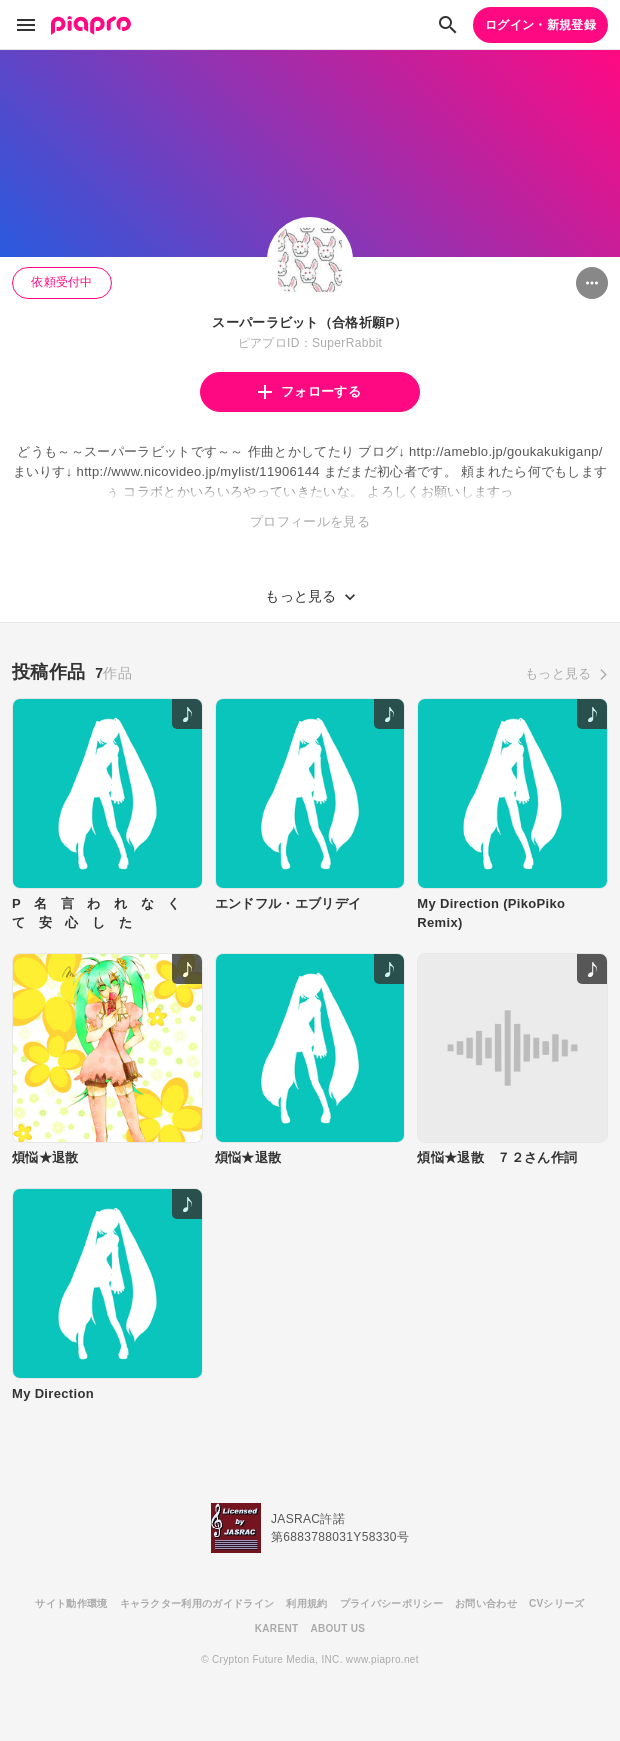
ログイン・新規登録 (540, 25)
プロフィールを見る (310, 521)
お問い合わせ (486, 1603)
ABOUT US (337, 1628)
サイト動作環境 (71, 1603)
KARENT (277, 1628)
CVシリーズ (557, 1603)
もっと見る (558, 673)
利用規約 (306, 1603)
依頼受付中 (62, 282)
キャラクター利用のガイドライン (197, 1603)
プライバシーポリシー (391, 1603)
